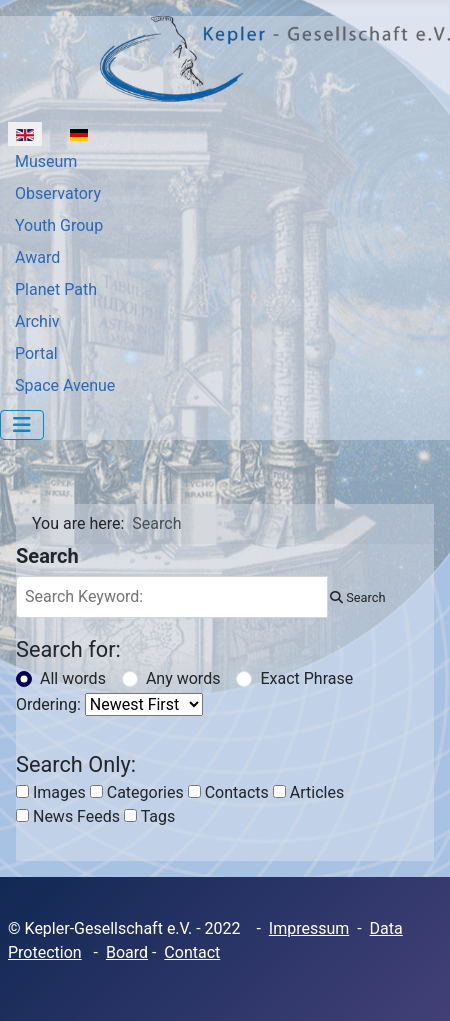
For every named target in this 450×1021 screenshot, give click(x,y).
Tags (149, 816)
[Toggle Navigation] (22, 425)
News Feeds (68, 816)
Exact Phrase (306, 678)
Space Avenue (65, 385)
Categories (137, 792)
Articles (308, 792)
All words (73, 678)
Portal (36, 353)
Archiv (37, 321)
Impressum (309, 928)
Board (127, 952)
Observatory (58, 193)
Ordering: (48, 704)
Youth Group (59, 225)
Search (357, 597)
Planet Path (56, 289)
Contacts (228, 792)
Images (51, 792)
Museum (46, 161)
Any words (183, 678)
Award (37, 257)
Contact (192, 952)
